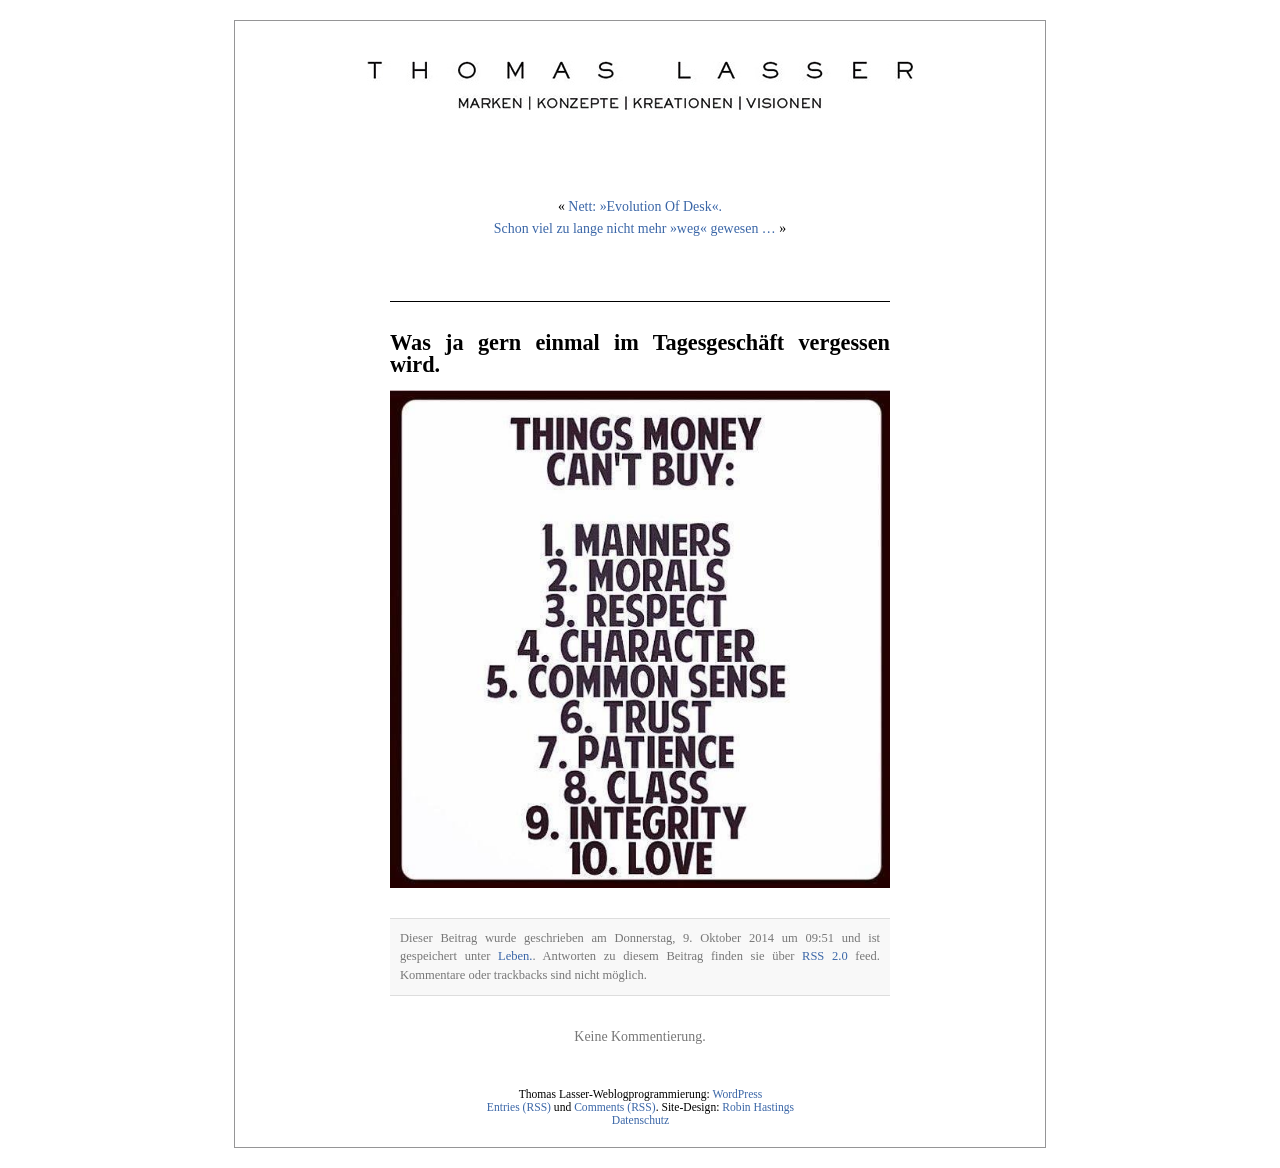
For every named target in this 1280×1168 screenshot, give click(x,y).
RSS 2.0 (825, 956)
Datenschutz (640, 1120)
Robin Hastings (758, 1107)
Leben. (515, 956)
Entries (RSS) (519, 1107)
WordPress (737, 1094)
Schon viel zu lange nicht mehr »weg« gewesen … (635, 228)
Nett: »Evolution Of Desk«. (645, 206)
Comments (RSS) (615, 1107)
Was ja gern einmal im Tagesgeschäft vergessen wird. (640, 353)
